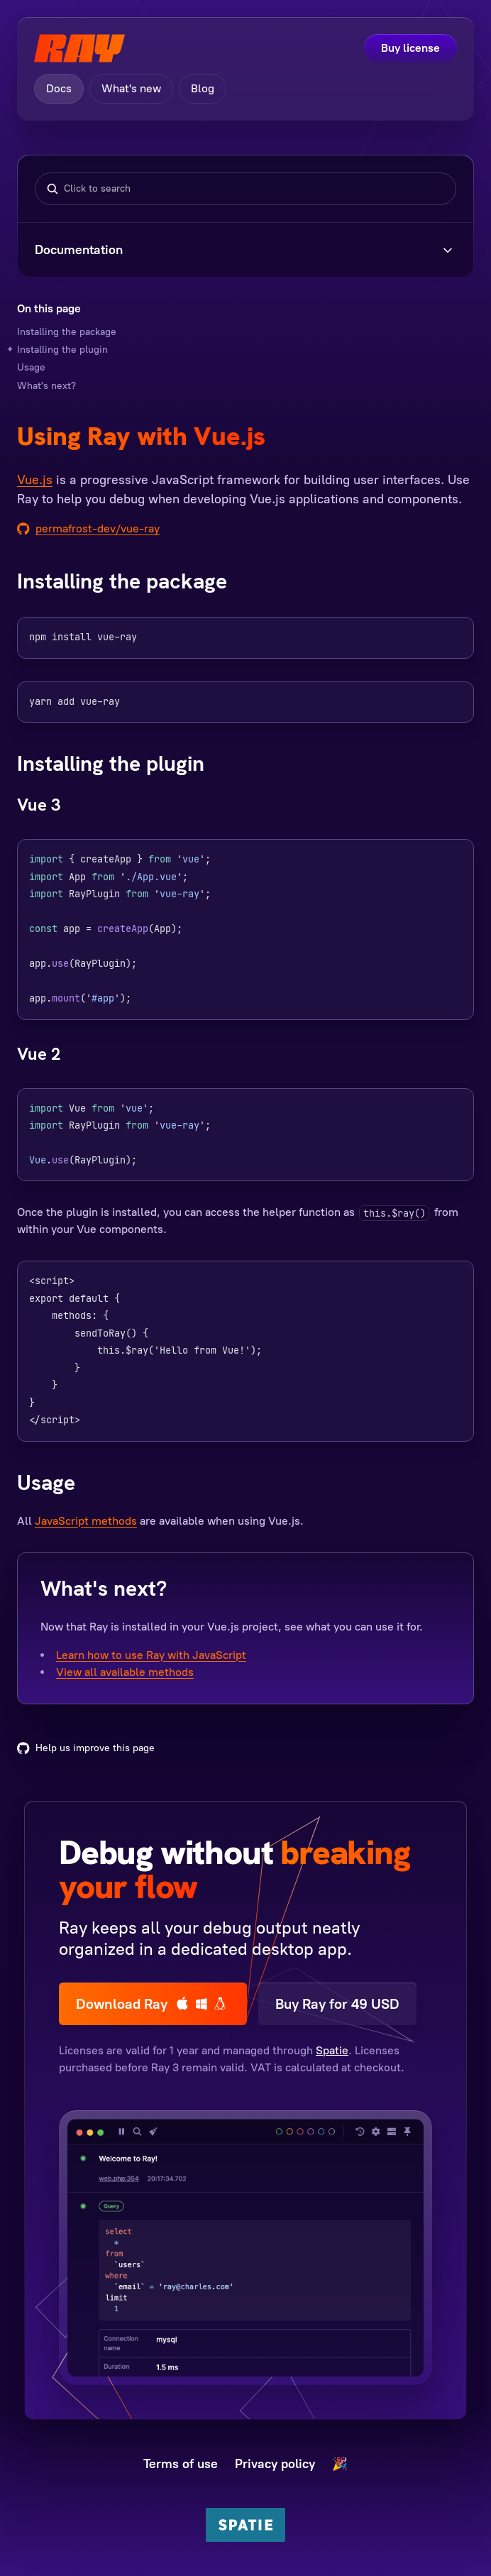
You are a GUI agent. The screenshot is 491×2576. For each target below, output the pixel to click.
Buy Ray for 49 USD (337, 2003)
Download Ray (153, 2003)
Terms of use (180, 2464)
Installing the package (66, 332)
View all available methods (125, 1672)
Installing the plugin (62, 350)
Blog (202, 88)
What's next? (46, 386)
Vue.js (35, 480)
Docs (59, 88)
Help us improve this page (86, 1748)
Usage (31, 367)
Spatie (332, 2050)
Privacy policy (275, 2464)
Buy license (410, 48)
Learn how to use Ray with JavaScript (151, 1655)
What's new (131, 88)
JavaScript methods (86, 1521)
